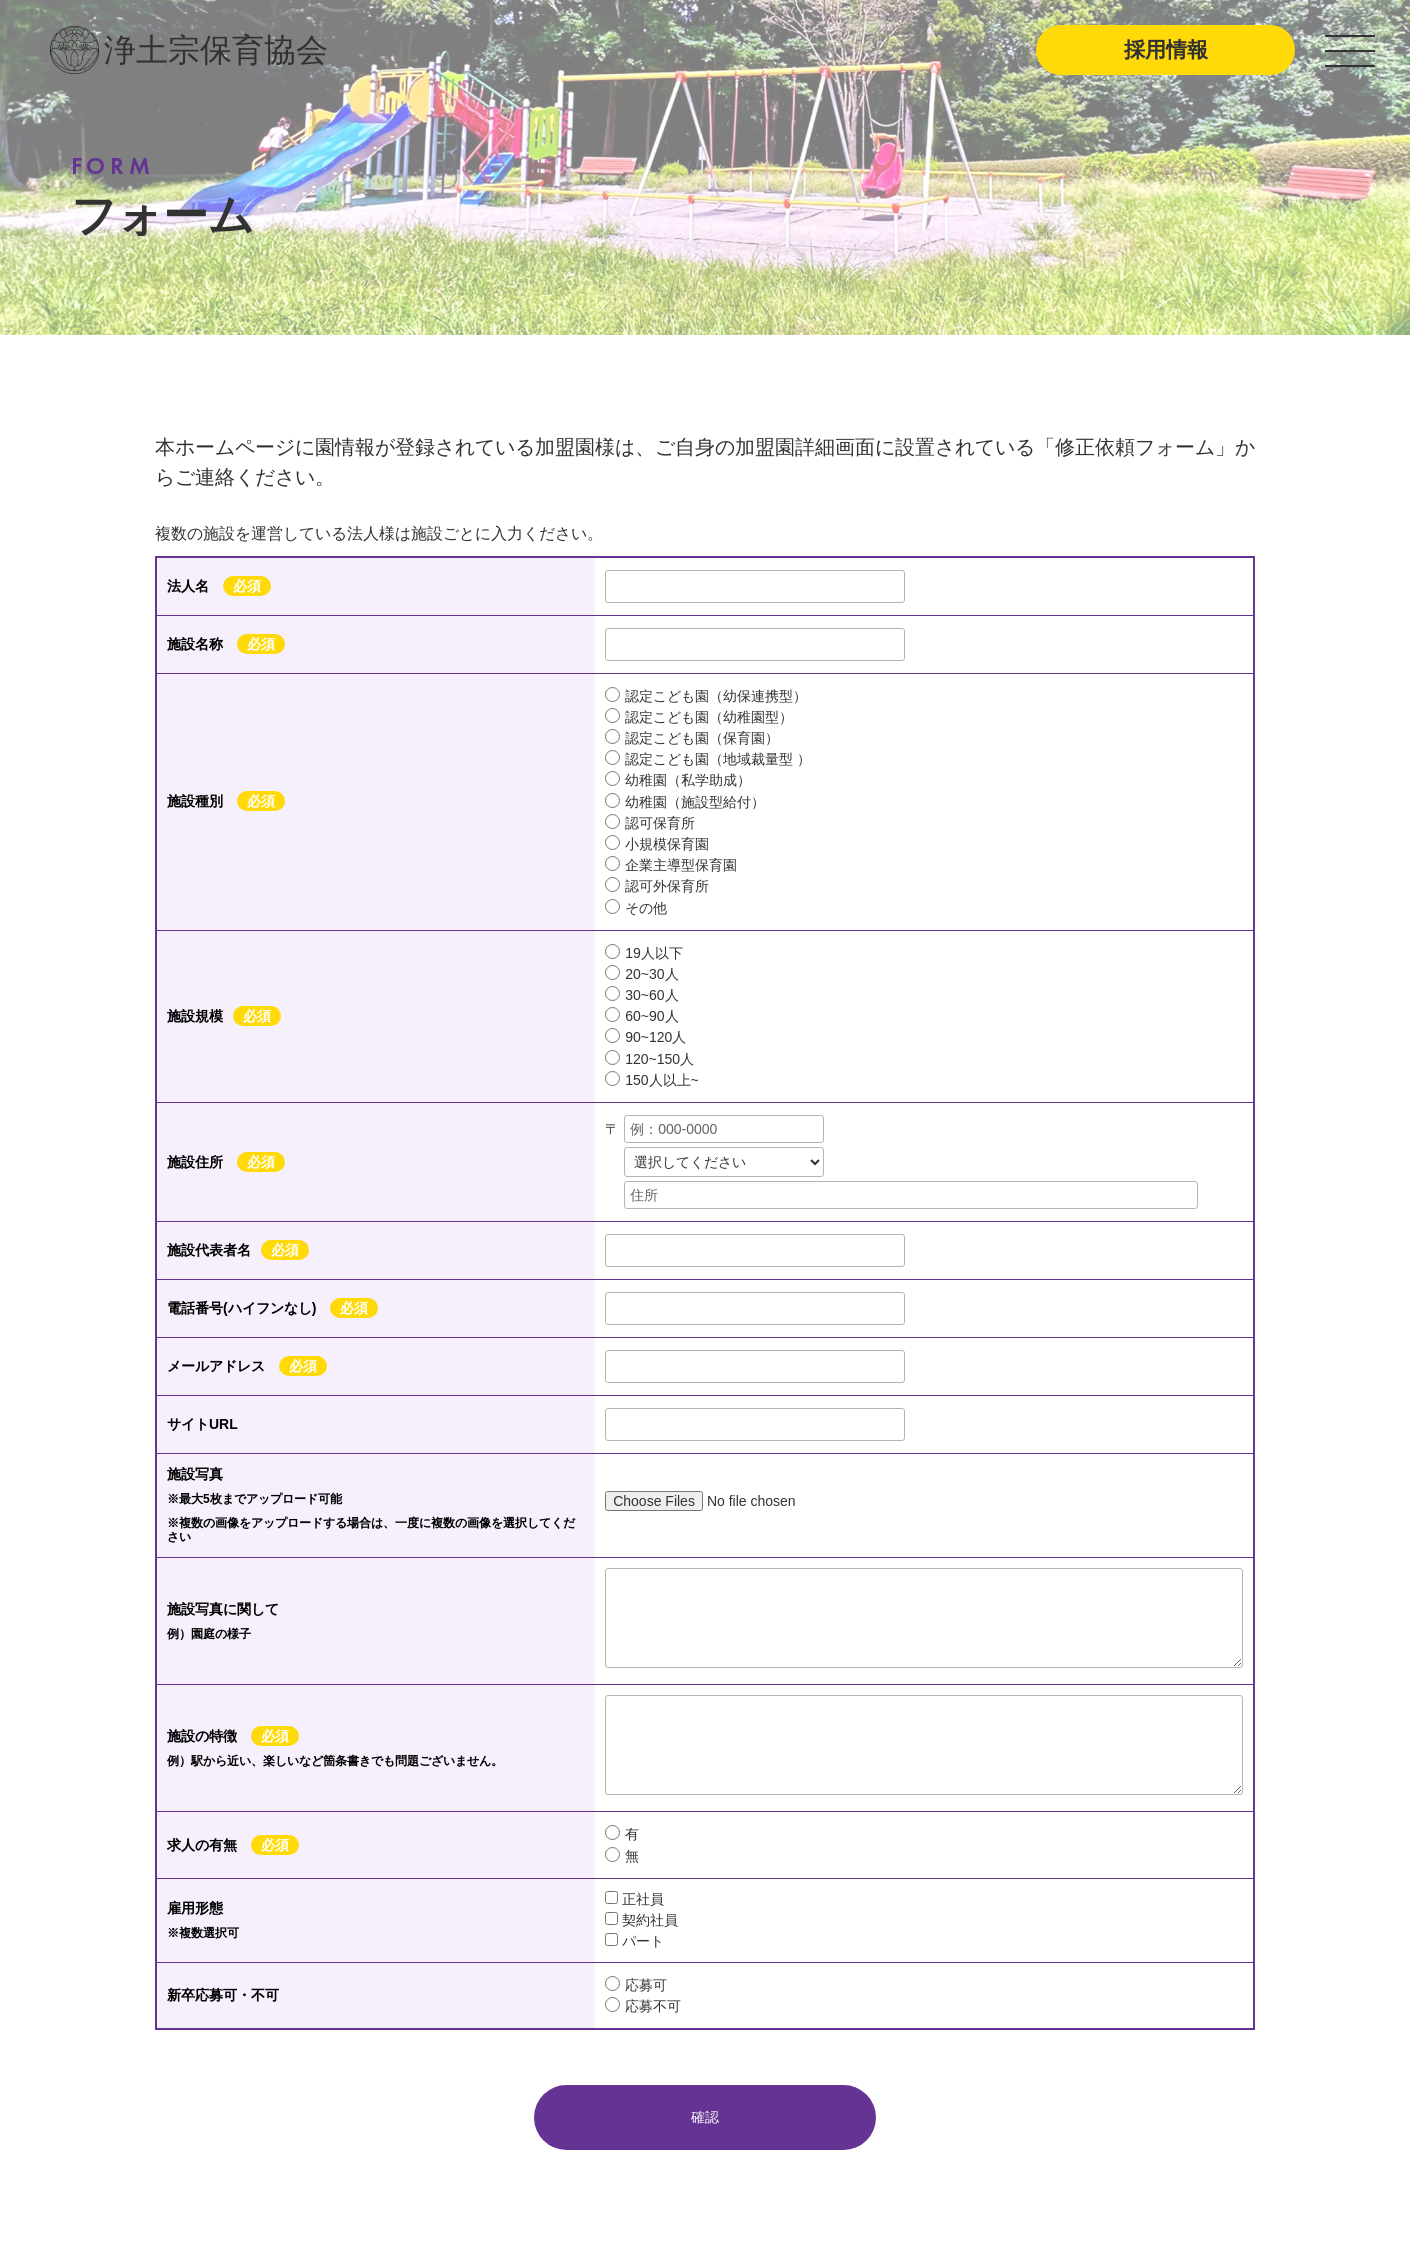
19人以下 (644, 952)
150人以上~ (652, 1079)
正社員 (634, 1899)
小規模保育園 (657, 843)
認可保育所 (650, 822)
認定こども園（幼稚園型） (699, 716)
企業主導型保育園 (671, 864)
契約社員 (641, 1920)
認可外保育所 (657, 885)
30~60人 (641, 994)
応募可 (636, 1984)
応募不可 (643, 2005)
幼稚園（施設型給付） (685, 801)
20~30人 (641, 973)
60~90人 (641, 1015)
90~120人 (645, 1036)
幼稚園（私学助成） (678, 779)
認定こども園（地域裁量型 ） (708, 758)
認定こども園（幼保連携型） (706, 695)
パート (634, 1941)
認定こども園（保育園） (692, 737)
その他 (636, 907)
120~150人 (649, 1058)
